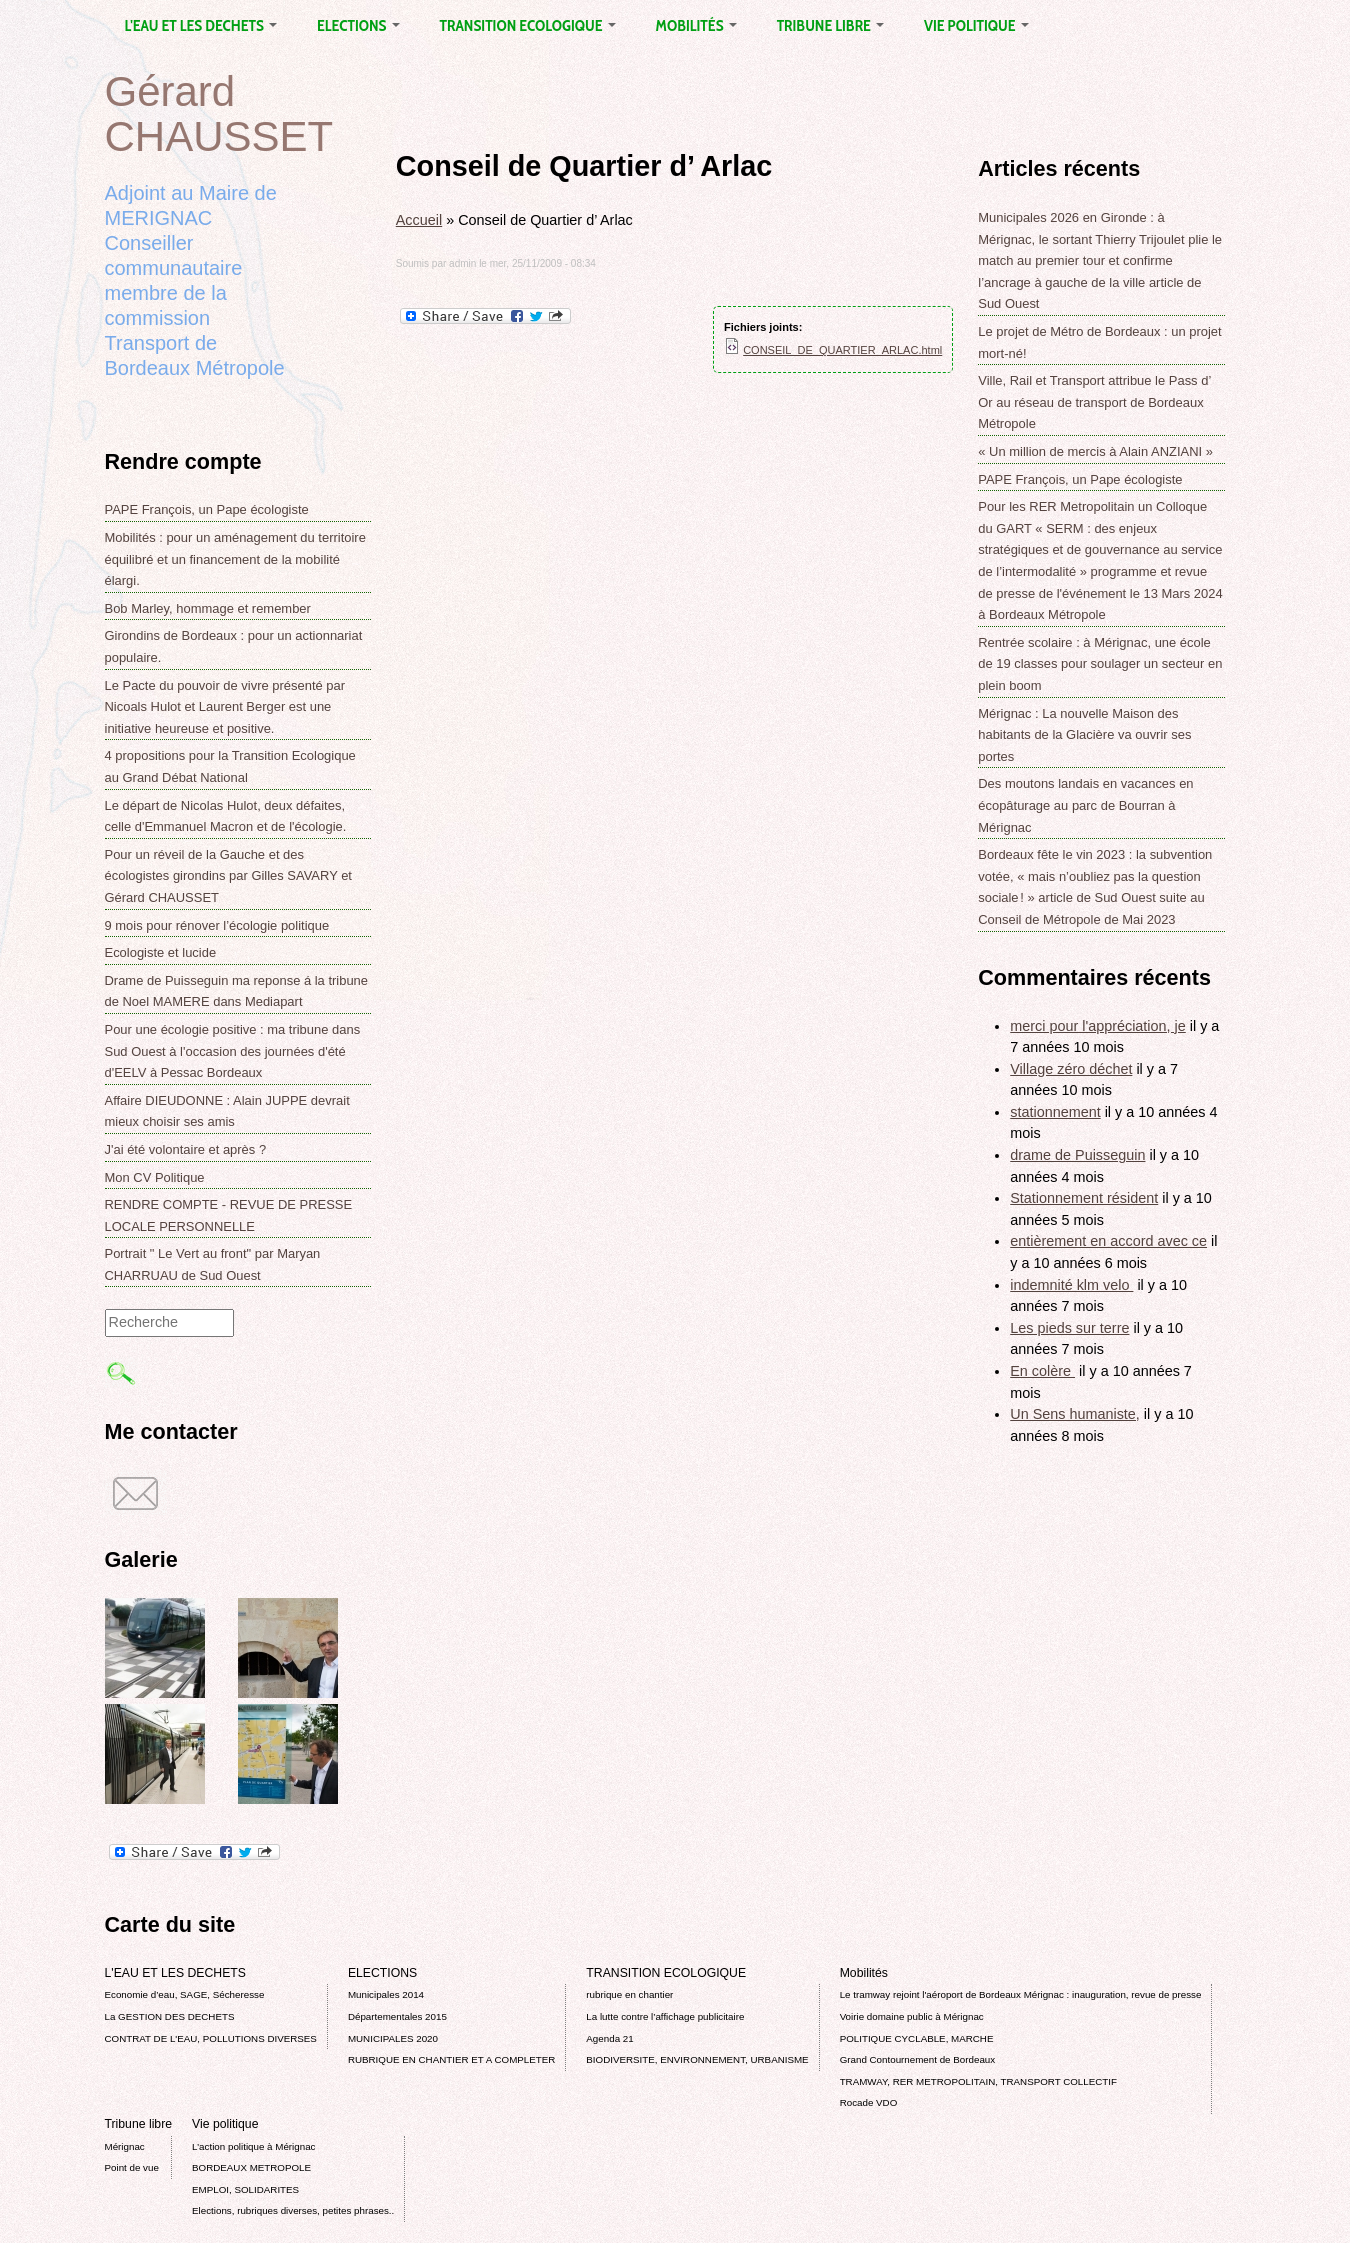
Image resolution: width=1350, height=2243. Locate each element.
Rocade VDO (869, 2102)
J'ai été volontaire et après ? (186, 1149)
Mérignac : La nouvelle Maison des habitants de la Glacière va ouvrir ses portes (1084, 735)
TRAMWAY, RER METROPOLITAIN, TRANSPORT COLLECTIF (978, 2081)
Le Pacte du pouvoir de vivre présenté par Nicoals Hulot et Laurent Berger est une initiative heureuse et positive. (225, 707)
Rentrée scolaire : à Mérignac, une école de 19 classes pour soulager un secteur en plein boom (1100, 664)
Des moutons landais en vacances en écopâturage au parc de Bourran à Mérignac (1085, 805)
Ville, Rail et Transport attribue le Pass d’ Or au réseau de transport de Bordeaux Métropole (1094, 402)
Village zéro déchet (1071, 1069)
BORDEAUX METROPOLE (251, 2167)
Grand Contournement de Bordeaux (918, 2059)
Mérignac (125, 2146)
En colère (1042, 1371)
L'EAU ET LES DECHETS (201, 25)
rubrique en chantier (629, 1994)
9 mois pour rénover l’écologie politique (217, 925)
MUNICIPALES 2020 (393, 2038)
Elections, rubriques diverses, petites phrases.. (293, 2210)
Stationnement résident (1084, 1198)
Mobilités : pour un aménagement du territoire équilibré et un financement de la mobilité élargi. (235, 559)
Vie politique (976, 25)
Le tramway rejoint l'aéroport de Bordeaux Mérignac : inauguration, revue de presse (1021, 1994)
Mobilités (696, 25)
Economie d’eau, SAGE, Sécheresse (185, 1994)
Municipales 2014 (386, 1994)
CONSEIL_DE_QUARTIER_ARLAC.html (842, 350)
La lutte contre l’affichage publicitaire (665, 2016)
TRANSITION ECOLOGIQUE (528, 25)
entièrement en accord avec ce (1108, 1241)
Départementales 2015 (397, 2016)
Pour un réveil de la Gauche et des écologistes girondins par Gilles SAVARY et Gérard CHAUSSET (228, 876)
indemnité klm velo (1071, 1285)
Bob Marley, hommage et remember (208, 608)
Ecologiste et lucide (161, 952)
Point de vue (132, 2167)
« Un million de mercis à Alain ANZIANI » (1095, 451)
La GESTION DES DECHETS (170, 2016)
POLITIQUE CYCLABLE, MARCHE (917, 2038)
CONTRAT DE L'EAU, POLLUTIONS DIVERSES (211, 2038)
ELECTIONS (358, 25)
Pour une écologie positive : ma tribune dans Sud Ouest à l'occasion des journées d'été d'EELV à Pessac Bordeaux (233, 1051)
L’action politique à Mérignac (253, 2146)
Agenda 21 (609, 2038)
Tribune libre (830, 25)
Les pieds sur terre (1069, 1328)
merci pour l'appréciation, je (1098, 1026)
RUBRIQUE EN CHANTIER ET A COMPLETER (451, 2059)
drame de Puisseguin (1077, 1155)
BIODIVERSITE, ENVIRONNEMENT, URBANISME (697, 2059)
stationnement (1055, 1112)
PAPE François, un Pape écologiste (207, 509)
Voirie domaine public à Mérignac (912, 2016)
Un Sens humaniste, (1075, 1414)
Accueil (419, 220)
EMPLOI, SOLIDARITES (245, 2189)
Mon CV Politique (155, 1177)
